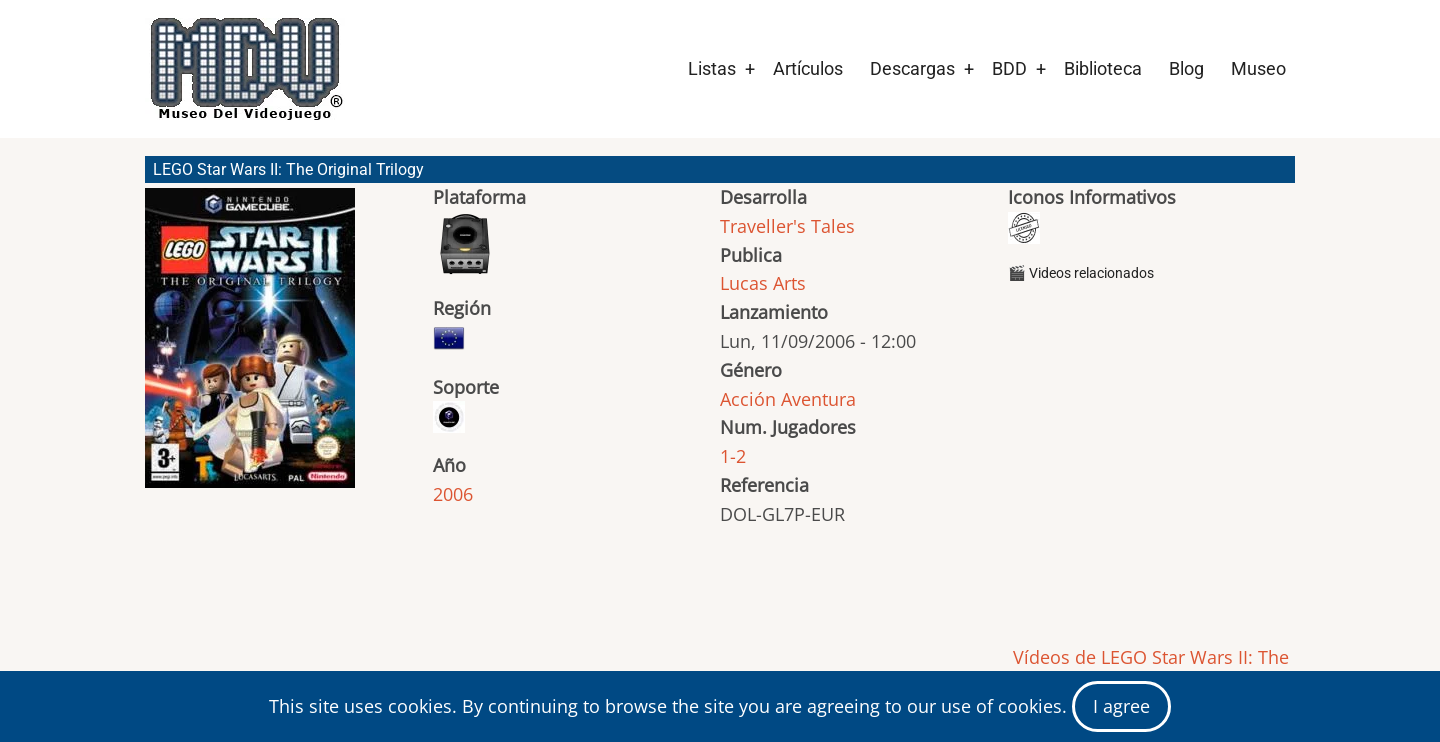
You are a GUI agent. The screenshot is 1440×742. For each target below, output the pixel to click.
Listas (712, 68)
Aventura (818, 399)
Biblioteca (1103, 68)
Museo (1258, 68)
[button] (250, 347)
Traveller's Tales (787, 226)
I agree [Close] (1121, 706)
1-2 (733, 456)
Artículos (808, 68)
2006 (453, 494)
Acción (748, 399)
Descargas (912, 68)
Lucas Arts (763, 283)
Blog (1186, 68)
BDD (1009, 68)
